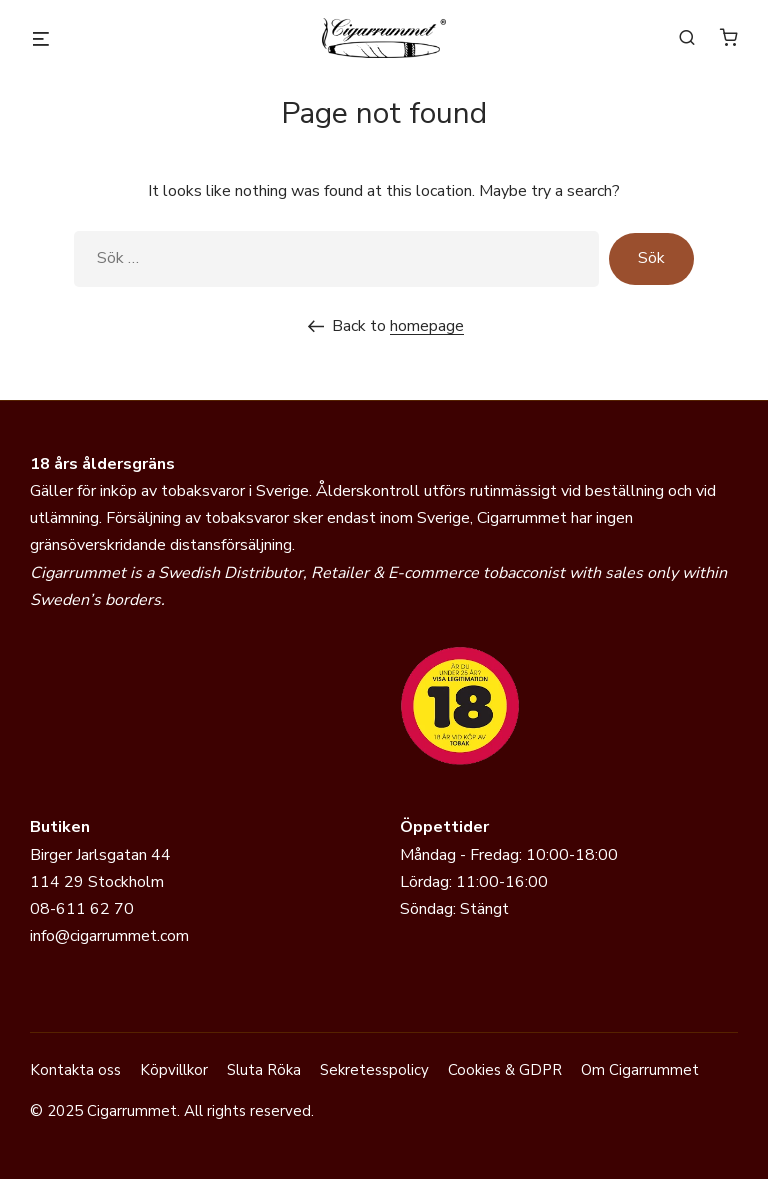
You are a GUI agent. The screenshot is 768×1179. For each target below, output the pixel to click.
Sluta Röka (264, 1070)
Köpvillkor (174, 1070)
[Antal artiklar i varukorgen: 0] (729, 37)
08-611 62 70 (82, 909)
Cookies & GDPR (505, 1070)
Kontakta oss (75, 1070)
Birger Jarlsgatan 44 (100, 855)
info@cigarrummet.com (109, 936)
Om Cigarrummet (640, 1070)
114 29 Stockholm (97, 882)
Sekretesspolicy (374, 1070)
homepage (427, 326)
